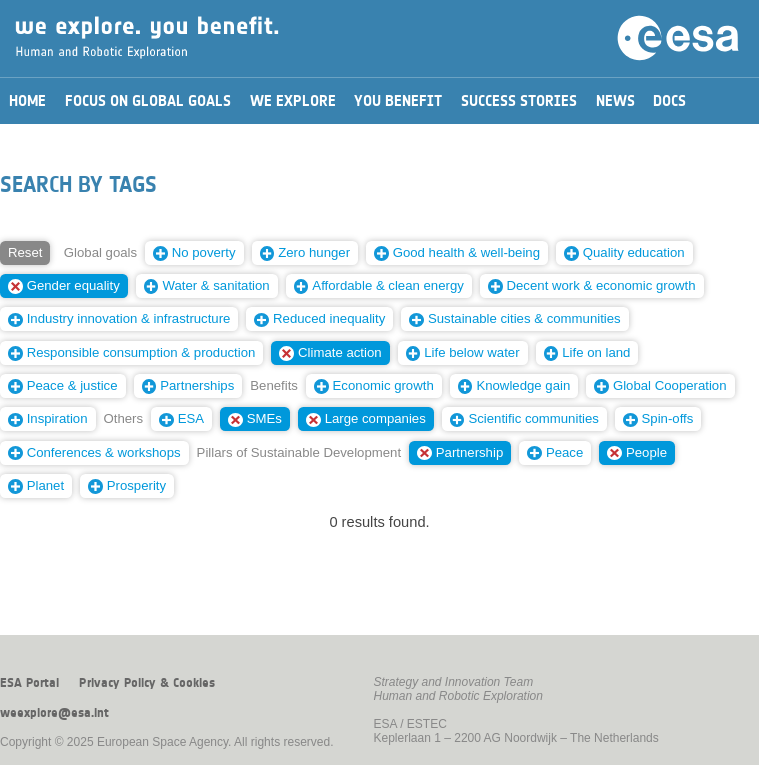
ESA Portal (29, 683)
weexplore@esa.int (54, 713)
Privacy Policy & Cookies (147, 683)
